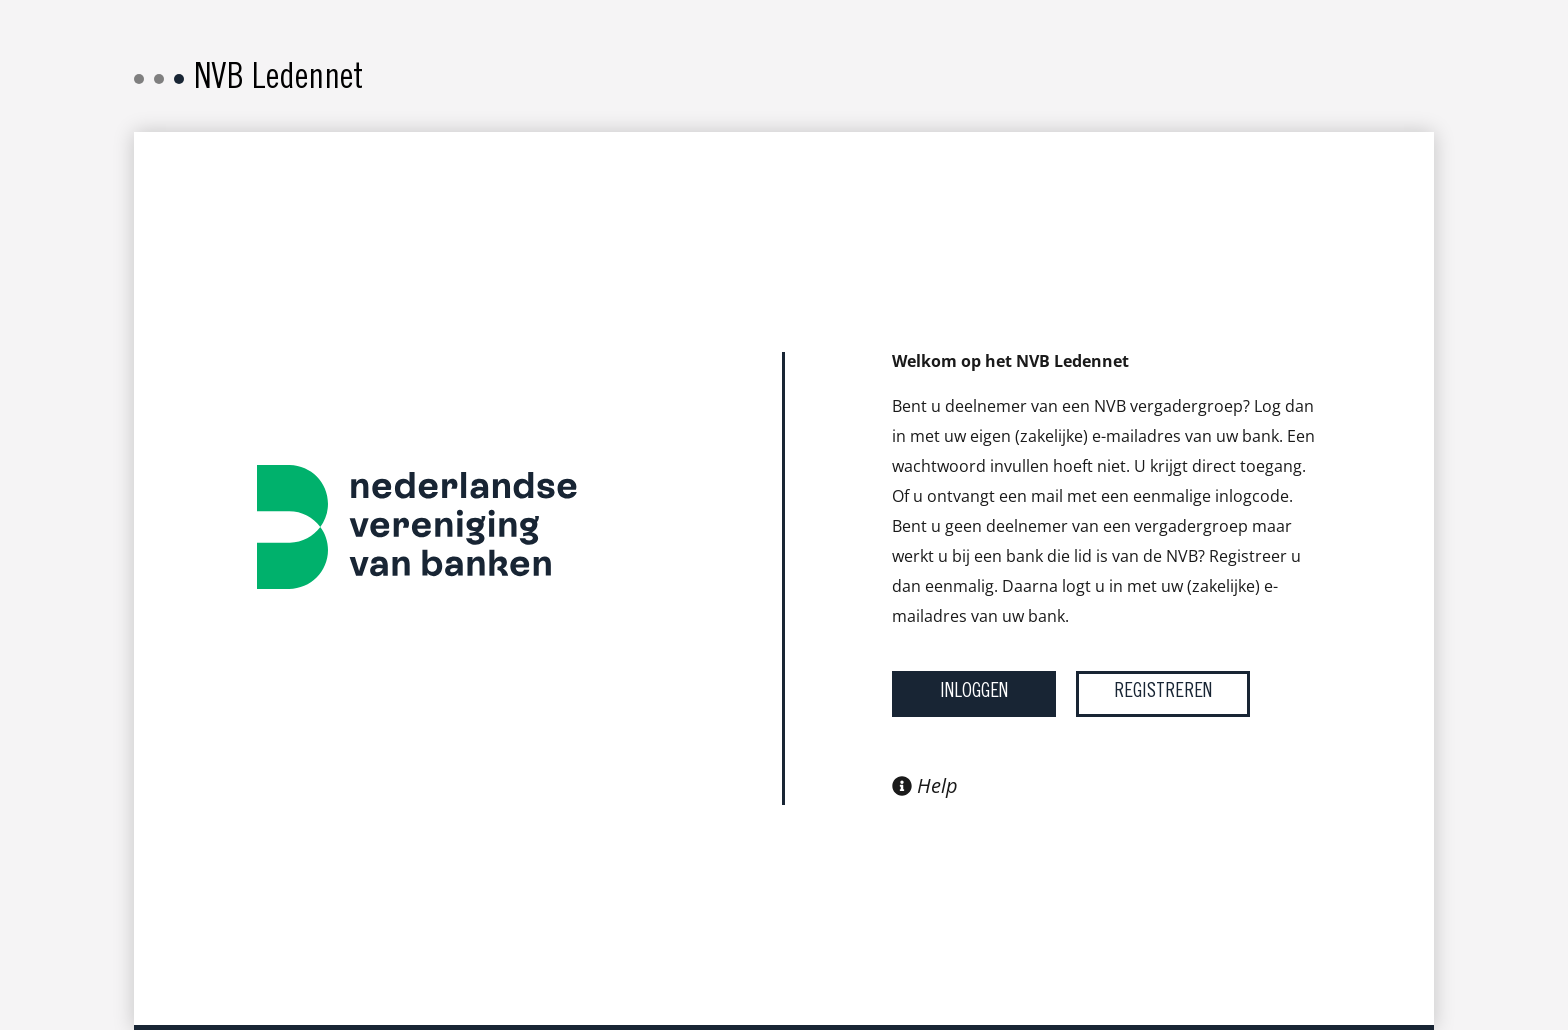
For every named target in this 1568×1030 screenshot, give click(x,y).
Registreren (1163, 693)
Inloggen (974, 693)
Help (925, 785)
